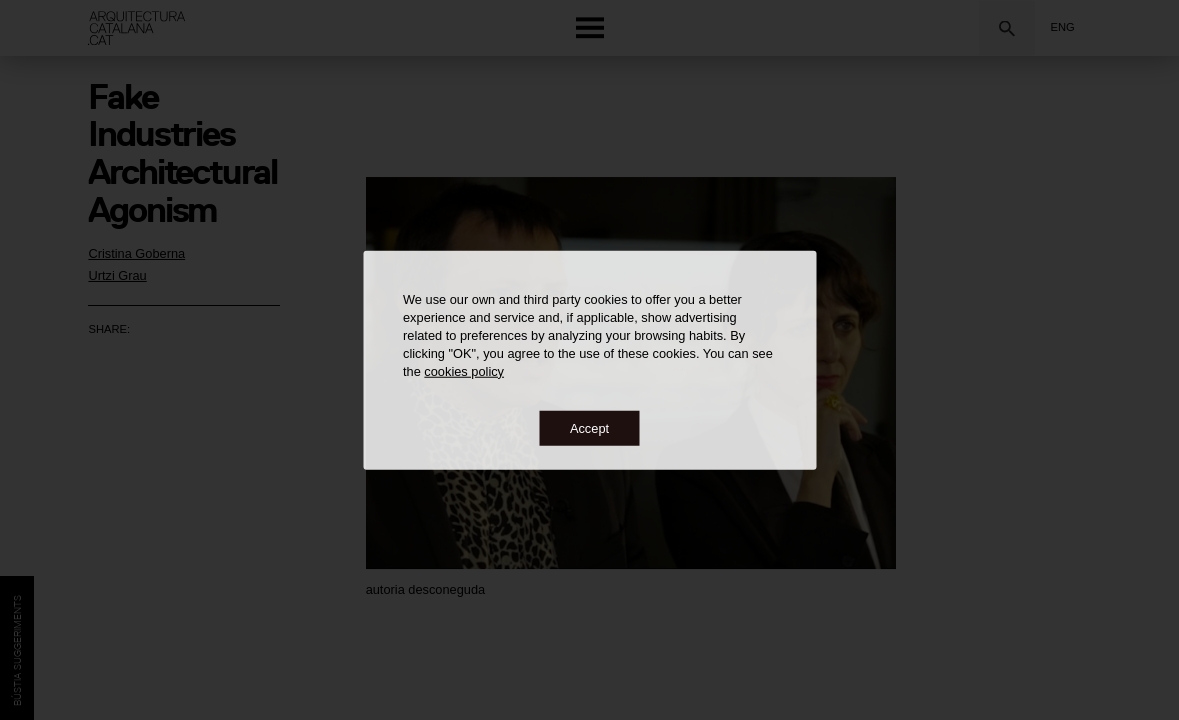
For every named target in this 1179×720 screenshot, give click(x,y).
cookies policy (464, 370)
